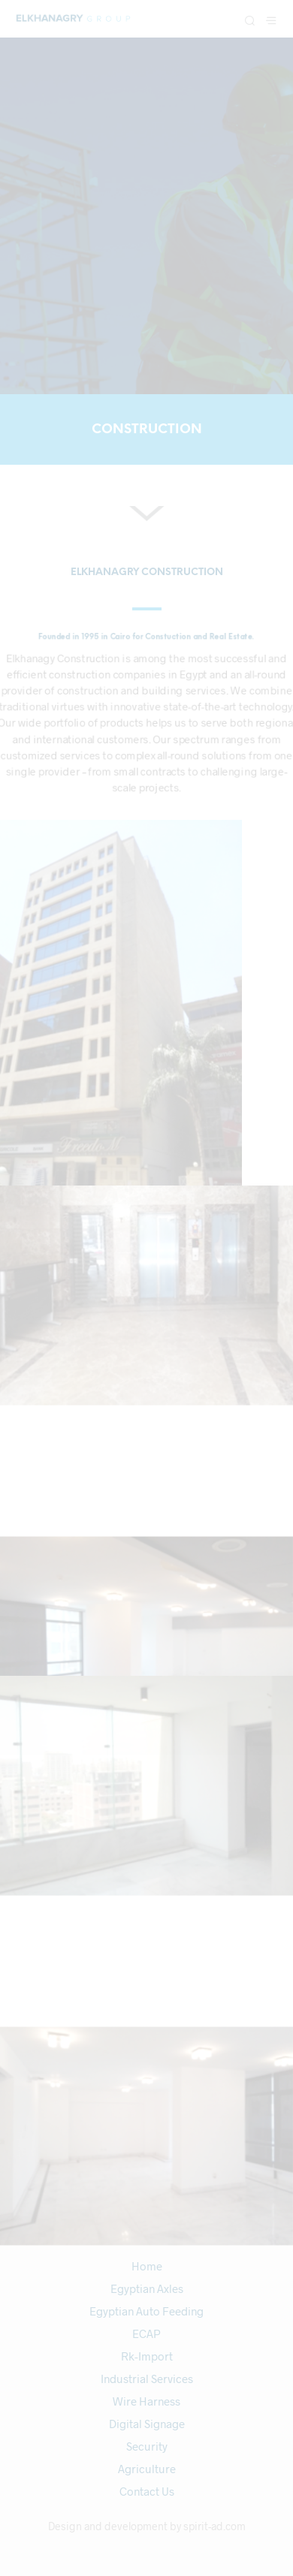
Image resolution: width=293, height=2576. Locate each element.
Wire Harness (146, 2401)
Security (147, 2446)
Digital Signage (147, 2423)
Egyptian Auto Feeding (146, 2311)
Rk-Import (147, 2356)
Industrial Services (147, 2378)
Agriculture (147, 2468)
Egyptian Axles (146, 2288)
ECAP (146, 2333)
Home (146, 2266)
